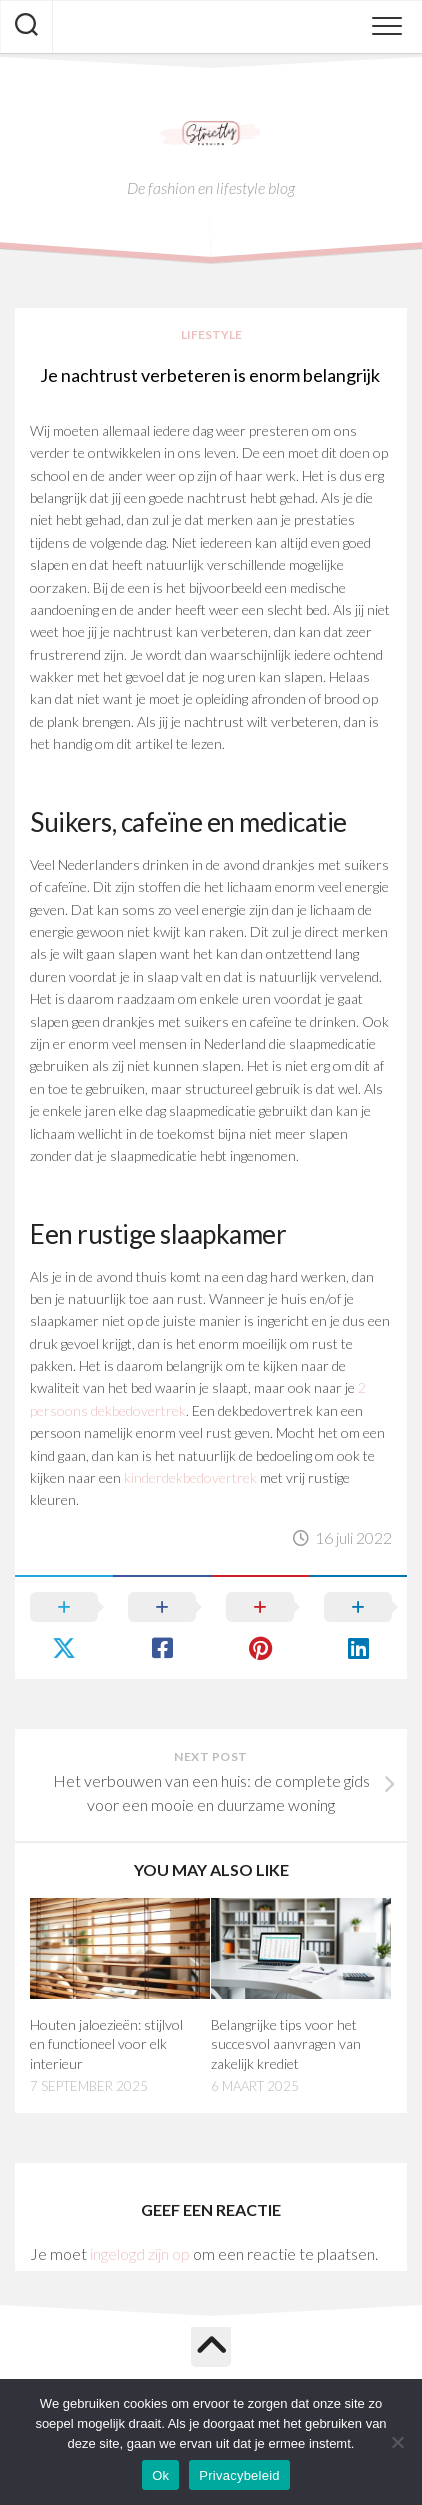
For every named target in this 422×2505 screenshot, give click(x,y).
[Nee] (397, 2442)
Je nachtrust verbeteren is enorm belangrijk (211, 375)
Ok (160, 2475)
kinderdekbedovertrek (190, 1477)
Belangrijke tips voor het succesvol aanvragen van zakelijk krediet (286, 2044)
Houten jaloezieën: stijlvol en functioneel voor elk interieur (106, 2044)
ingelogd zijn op (140, 2253)
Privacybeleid (239, 2475)
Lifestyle (211, 334)
